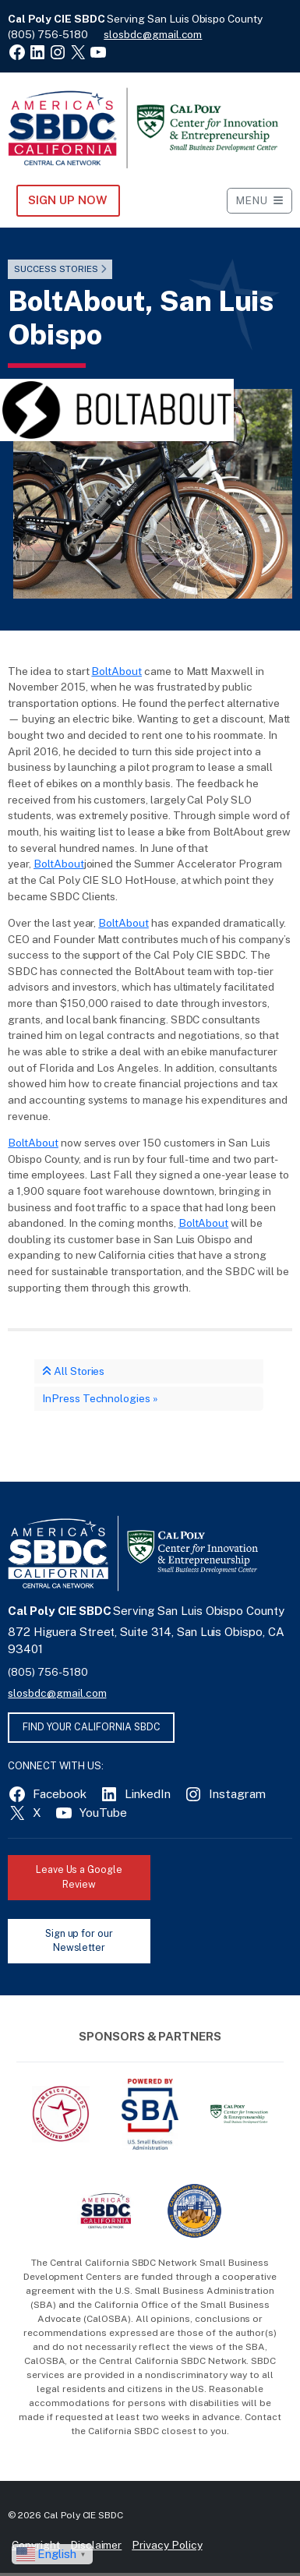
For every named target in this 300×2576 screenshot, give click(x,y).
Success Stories (55, 268)
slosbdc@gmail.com (153, 34)
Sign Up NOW (67, 200)
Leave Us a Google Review (79, 1877)
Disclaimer (96, 2545)
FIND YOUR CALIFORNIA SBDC (92, 1727)
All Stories (73, 1371)
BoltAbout (116, 671)
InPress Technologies (96, 1398)
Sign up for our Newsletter (79, 1941)
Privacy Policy (167, 2545)
